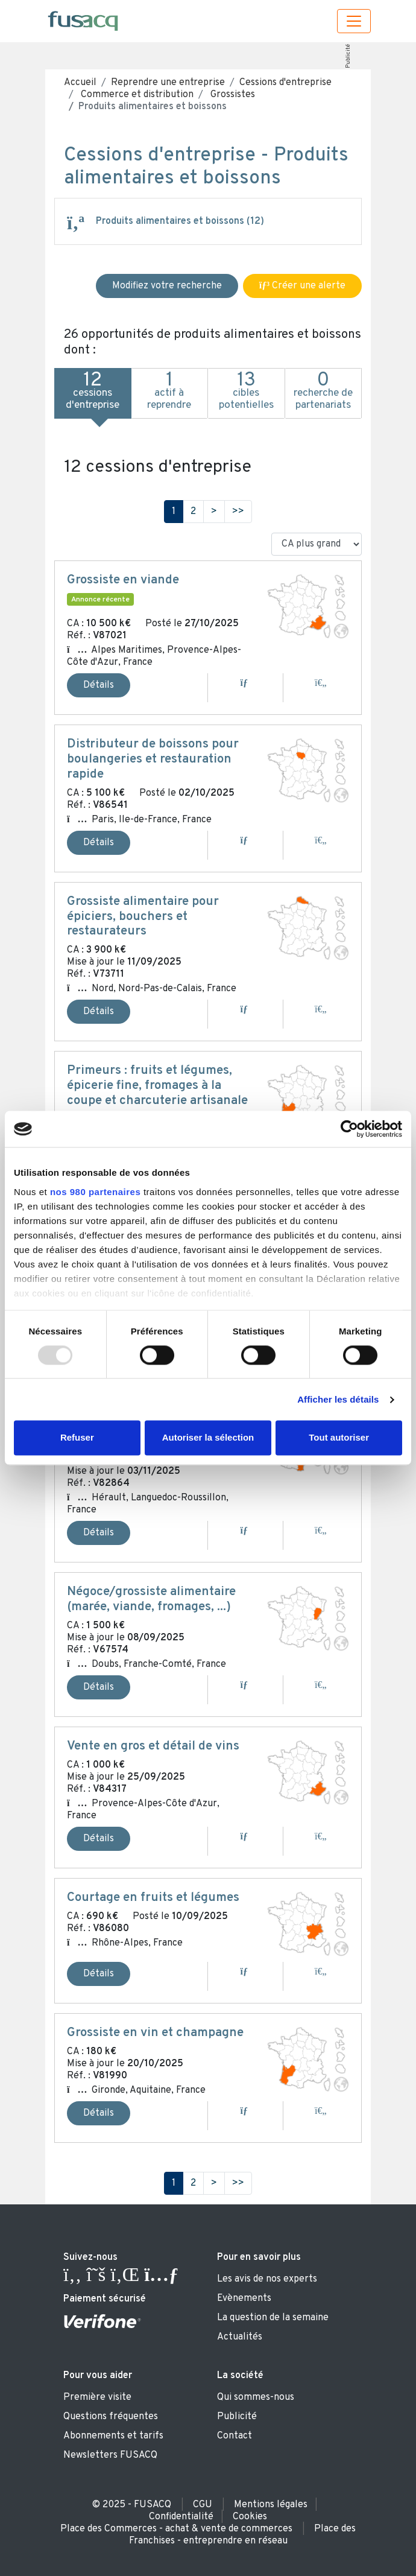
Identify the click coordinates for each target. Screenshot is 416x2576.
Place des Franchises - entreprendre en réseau (242, 2535)
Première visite (97, 2397)
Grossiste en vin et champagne (155, 2033)
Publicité (347, 56)
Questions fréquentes (110, 2417)
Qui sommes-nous (255, 2397)
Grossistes (231, 95)
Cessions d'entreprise (285, 83)
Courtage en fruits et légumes (153, 1898)
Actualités (239, 2337)
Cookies (250, 2517)
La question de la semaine (273, 2318)
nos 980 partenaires (95, 1192)
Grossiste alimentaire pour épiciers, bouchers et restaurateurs (143, 917)
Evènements (244, 2298)
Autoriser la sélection (208, 1438)
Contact (234, 2436)
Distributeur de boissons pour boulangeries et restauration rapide (153, 759)
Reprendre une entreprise (168, 83)
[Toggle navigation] (354, 21)
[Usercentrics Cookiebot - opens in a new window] (349, 1129)
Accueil (80, 83)
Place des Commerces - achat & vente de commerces (176, 2529)
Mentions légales (270, 2505)
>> (238, 512)
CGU (202, 2505)
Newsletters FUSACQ (110, 2455)
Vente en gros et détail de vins (153, 1746)
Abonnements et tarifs (113, 2436)
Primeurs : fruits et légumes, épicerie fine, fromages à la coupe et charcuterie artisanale (157, 1086)
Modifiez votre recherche (167, 286)
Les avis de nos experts (267, 2279)
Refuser (77, 1438)
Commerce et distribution (136, 95)
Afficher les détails (338, 1399)
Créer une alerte (302, 286)
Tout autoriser (339, 1438)
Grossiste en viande (123, 580)
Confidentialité (181, 2517)
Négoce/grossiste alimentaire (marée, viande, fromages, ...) (151, 1599)
